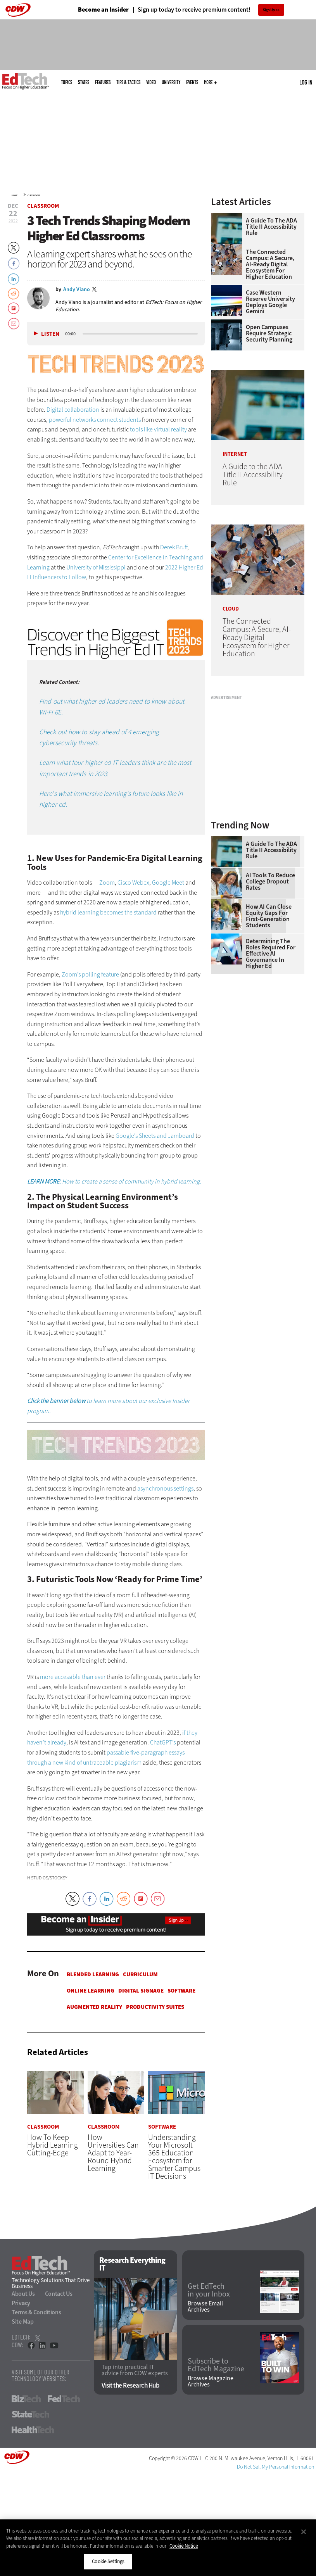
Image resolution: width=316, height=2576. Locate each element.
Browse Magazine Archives (210, 2382)
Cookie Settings (108, 2561)
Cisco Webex (133, 882)
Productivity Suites (155, 2007)
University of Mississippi (96, 567)
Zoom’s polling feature (90, 974)
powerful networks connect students (95, 420)
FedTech (64, 2398)
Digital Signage (141, 1991)
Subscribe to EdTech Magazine (216, 2365)
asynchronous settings (165, 1488)
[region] (158, 2547)
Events (192, 82)
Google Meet (168, 882)
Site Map (23, 2321)
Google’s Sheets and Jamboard (155, 1136)
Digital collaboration (73, 409)
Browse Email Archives (205, 2307)
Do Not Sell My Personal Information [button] (275, 2467)
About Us (23, 2294)
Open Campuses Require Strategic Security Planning (269, 333)
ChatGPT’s (163, 1742)
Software (181, 1991)
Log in (305, 82)
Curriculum (140, 1974)
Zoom (107, 882)
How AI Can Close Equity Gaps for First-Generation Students (269, 916)
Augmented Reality (94, 2007)
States (83, 82)
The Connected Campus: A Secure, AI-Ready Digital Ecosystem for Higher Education (270, 264)
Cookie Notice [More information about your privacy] (183, 2546)
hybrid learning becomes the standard (108, 912)
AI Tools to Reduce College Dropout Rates (270, 881)
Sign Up (269, 9)
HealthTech (33, 2429)
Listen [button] (50, 334)
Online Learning (90, 1991)
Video (151, 82)
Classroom (34, 195)
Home (14, 195)
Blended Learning (93, 1974)
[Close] (303, 2531)
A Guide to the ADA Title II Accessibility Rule (271, 226)
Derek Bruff (173, 547)
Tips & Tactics (128, 82)
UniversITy (171, 82)
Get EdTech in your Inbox (209, 2290)
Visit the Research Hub (130, 2386)
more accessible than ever (72, 1677)
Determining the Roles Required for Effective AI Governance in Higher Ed (270, 953)
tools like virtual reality (158, 429)
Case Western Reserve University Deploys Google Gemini (270, 302)
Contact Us (59, 2294)
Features (103, 82)
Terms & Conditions (36, 2312)
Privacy (21, 2303)
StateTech (30, 2414)
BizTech (26, 2398)
